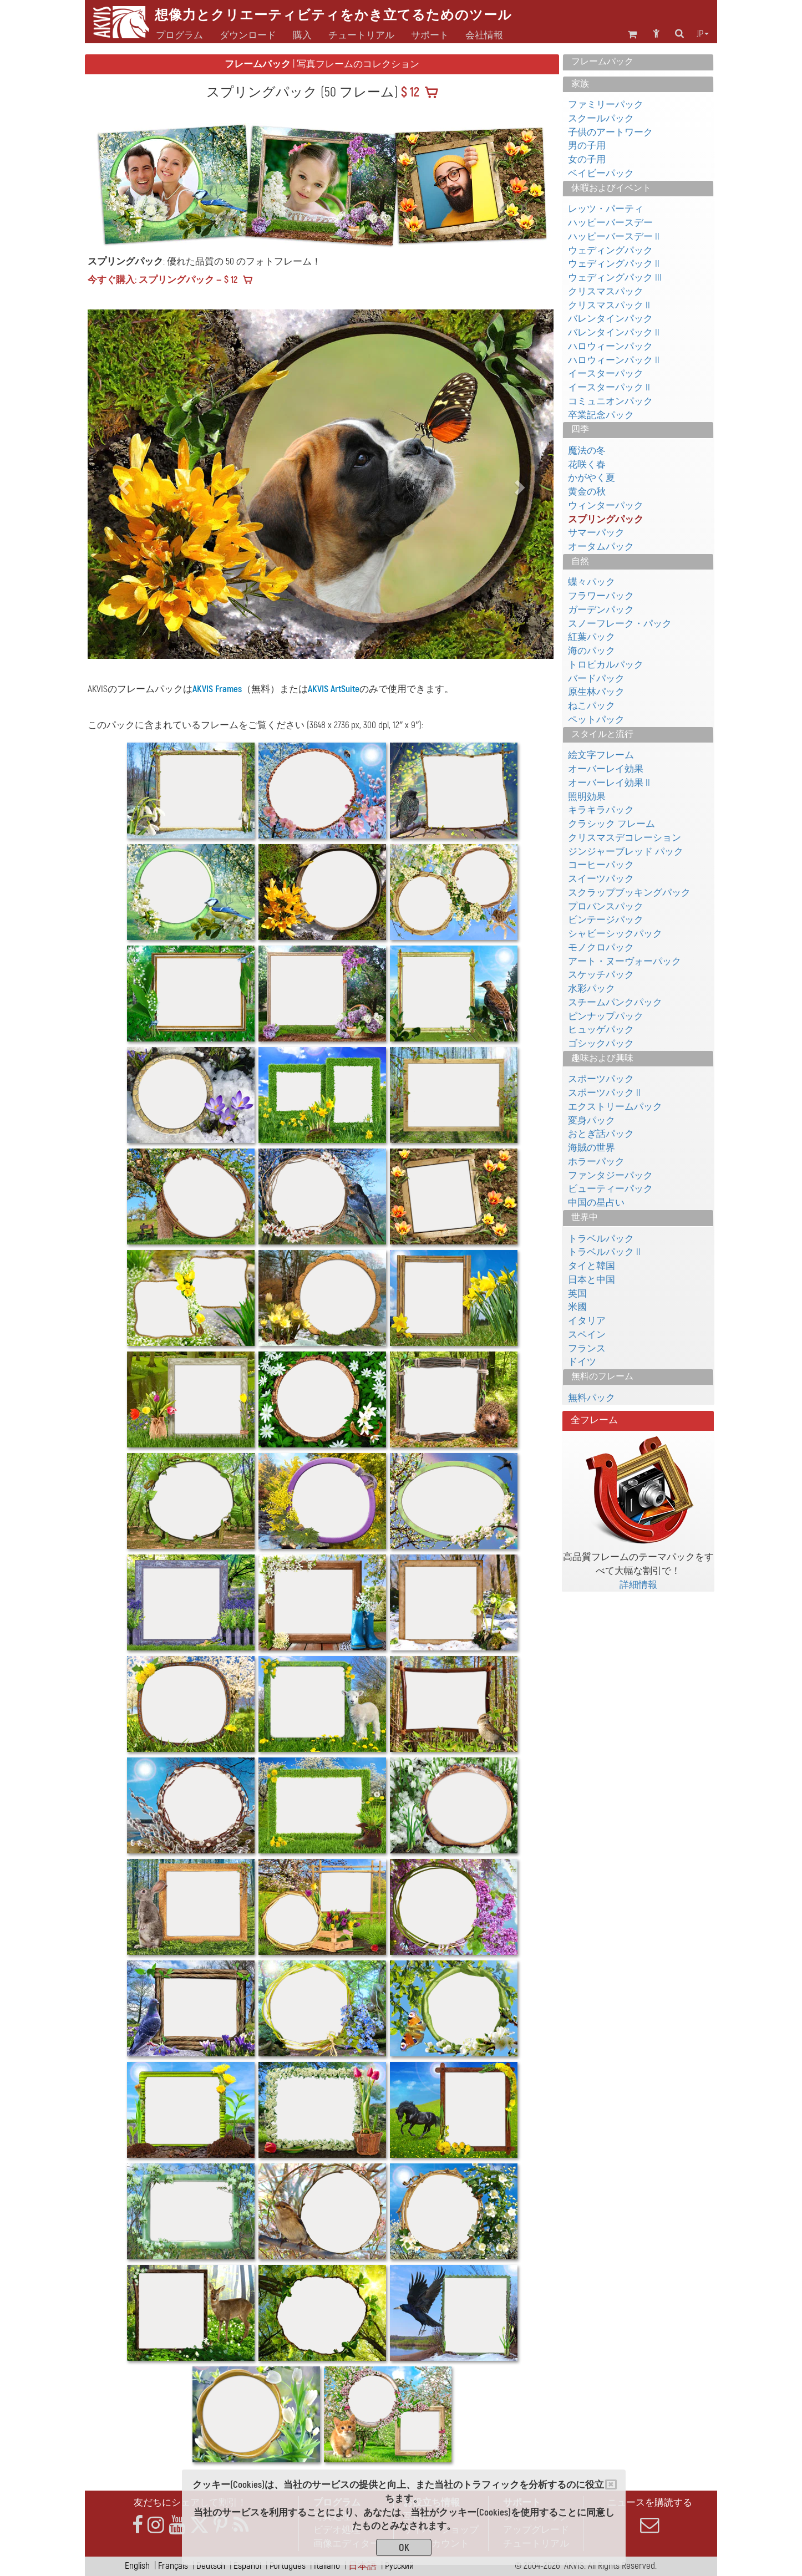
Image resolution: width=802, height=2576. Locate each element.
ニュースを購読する (649, 2515)
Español (247, 2566)
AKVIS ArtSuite (333, 689)
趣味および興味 (602, 1058)
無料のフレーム (602, 1376)
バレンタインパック (610, 318)
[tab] (638, 62)
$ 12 (408, 92)
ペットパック (596, 719)
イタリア (587, 1321)
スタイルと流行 (602, 734)
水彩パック (591, 988)
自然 (580, 561)
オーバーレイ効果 (605, 769)
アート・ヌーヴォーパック (624, 961)
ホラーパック (596, 1161)
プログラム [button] (179, 35)
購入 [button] (302, 35)
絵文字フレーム (601, 755)
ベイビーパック (601, 173)
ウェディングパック (610, 250)
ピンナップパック (605, 1016)
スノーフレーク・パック (620, 623)
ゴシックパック (601, 1043)
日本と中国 (591, 1280)
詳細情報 (638, 1585)
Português (288, 2566)
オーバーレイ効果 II (609, 783)
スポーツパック (601, 1079)
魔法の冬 (587, 450)
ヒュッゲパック (601, 1029)
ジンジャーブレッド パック (625, 851)
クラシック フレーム (611, 824)
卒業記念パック (601, 415)
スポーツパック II (604, 1093)
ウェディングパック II (613, 264)
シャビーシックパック (615, 933)
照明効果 (587, 796)
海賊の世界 (591, 1148)
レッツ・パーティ (605, 209)
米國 (577, 1307)
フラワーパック (601, 596)
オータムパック (601, 546)
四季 (580, 429)
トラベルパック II (604, 1252)
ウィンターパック (605, 505)
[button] (123, 484)
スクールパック (601, 118)
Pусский (399, 2566)
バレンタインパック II (613, 332)
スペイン (587, 1334)
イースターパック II (609, 387)
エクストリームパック (615, 1106)
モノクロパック (601, 947)
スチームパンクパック (615, 1002)
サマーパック (596, 532)
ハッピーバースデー (610, 222)
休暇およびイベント (611, 188)
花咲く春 (587, 464)
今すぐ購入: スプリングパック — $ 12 (162, 280)
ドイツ (582, 1362)
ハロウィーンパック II (613, 360)
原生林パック (596, 692)
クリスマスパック (605, 291)
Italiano (327, 2566)
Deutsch (210, 2566)
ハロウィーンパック (610, 346)
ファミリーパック (605, 104)
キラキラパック (601, 810)
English (137, 2566)
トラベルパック (601, 1238)
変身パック (591, 1120)
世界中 (584, 1217)
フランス (587, 1348)
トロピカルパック (605, 664)
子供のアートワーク (610, 132)
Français (173, 2566)
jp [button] (703, 33)
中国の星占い (596, 1202)
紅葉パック (591, 637)
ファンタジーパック (610, 1175)
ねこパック (591, 706)
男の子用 (587, 145)
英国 (577, 1293)
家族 (580, 83)
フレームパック (602, 61)
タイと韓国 (591, 1266)
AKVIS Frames (217, 689)
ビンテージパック (605, 920)
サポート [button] (430, 35)
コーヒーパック (601, 865)
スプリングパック (605, 519)
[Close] (611, 2484)
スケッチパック (601, 974)
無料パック (591, 1398)
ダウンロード (248, 35)
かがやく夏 (591, 478)
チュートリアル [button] (361, 35)
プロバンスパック (605, 906)
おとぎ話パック (601, 1134)
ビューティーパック (610, 1189)
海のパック (591, 651)
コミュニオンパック (610, 401)
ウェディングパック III (615, 277)
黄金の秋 (587, 491)
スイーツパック (601, 879)
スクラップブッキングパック (629, 892)
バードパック (596, 678)
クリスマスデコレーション (624, 838)
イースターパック (605, 373)
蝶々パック (591, 582)
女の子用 (587, 159)
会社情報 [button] (484, 35)
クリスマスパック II (609, 305)
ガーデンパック (601, 610)
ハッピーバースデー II (613, 236)
